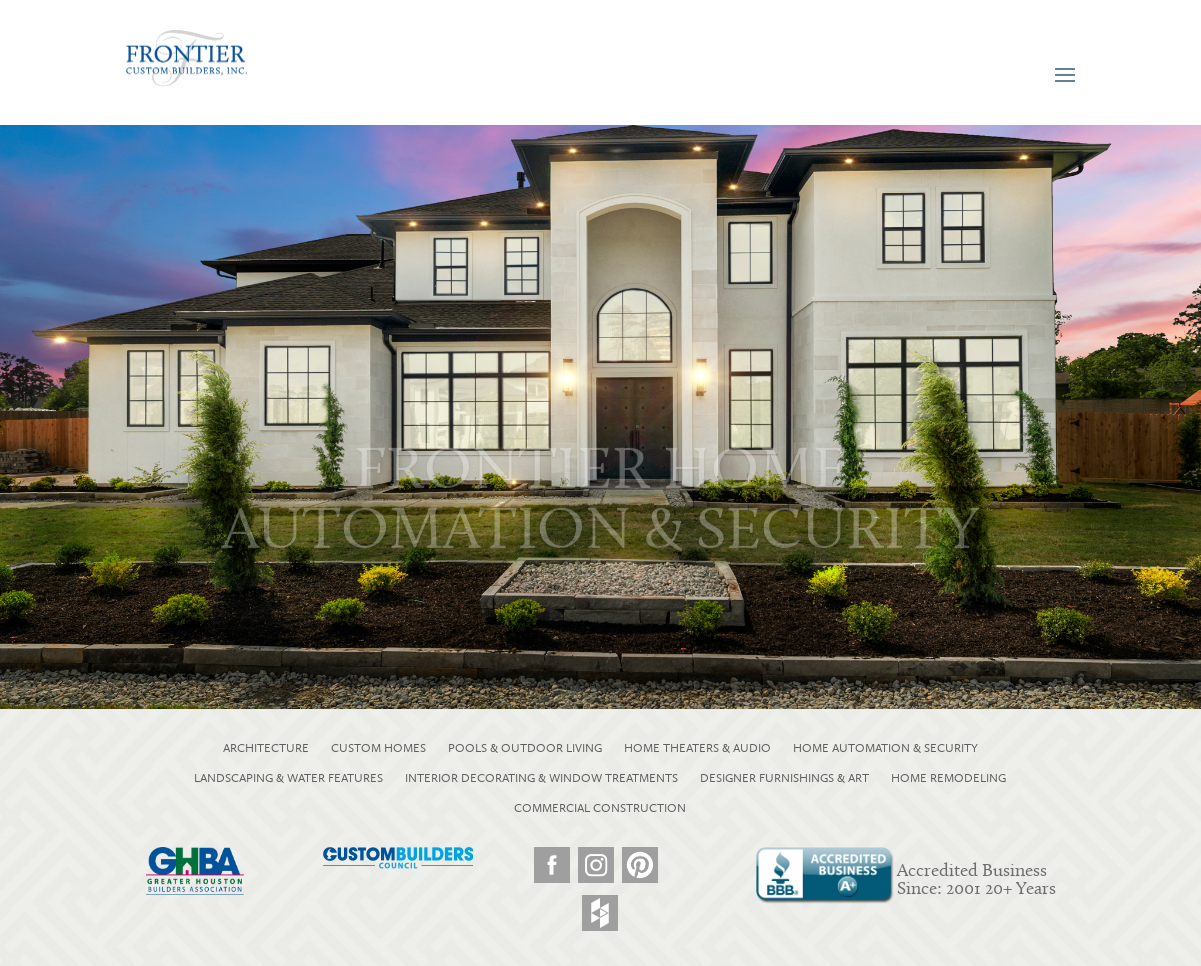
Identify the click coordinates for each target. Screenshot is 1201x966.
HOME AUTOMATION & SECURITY (885, 748)
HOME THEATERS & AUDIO (697, 748)
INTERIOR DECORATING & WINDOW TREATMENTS (541, 778)
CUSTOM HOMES (378, 748)
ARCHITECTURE (266, 748)
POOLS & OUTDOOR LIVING (525, 748)
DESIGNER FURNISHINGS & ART (784, 778)
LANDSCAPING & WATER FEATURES (288, 778)
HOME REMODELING (948, 778)
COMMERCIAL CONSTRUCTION (600, 808)
